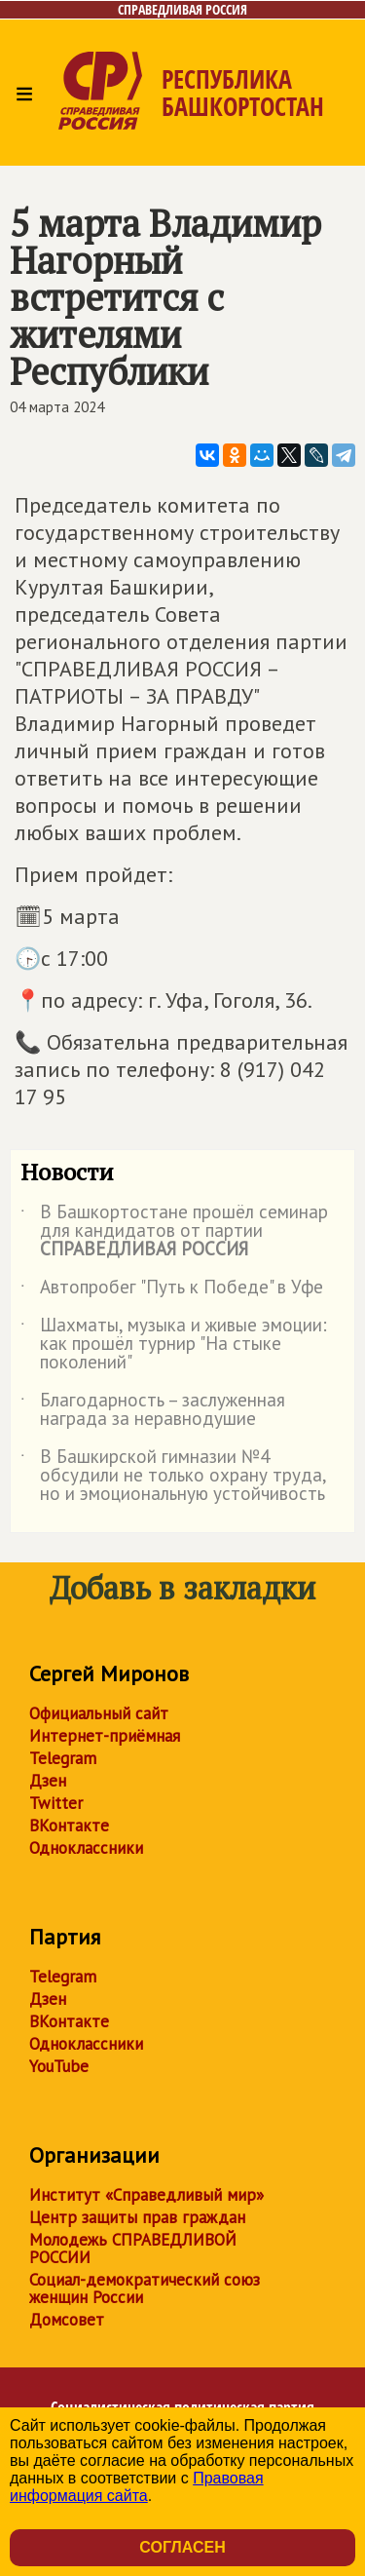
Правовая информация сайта (137, 2487)
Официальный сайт (98, 1713)
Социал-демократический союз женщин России (144, 2288)
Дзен (47, 1780)
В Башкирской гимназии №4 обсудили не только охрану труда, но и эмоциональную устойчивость (173, 1476)
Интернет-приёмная (104, 1736)
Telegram (62, 1758)
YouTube (59, 2066)
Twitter (56, 1803)
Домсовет (66, 2319)
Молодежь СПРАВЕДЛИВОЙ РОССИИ (133, 2248)
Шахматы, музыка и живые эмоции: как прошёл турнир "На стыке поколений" (173, 1344)
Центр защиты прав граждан (137, 2217)
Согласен (182, 2547)
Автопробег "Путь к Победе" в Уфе (171, 1290)
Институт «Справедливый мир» (146, 2195)
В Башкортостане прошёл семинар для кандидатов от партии (174, 1231)
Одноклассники (86, 1848)
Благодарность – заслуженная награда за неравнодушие (152, 1410)
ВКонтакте (69, 1825)
